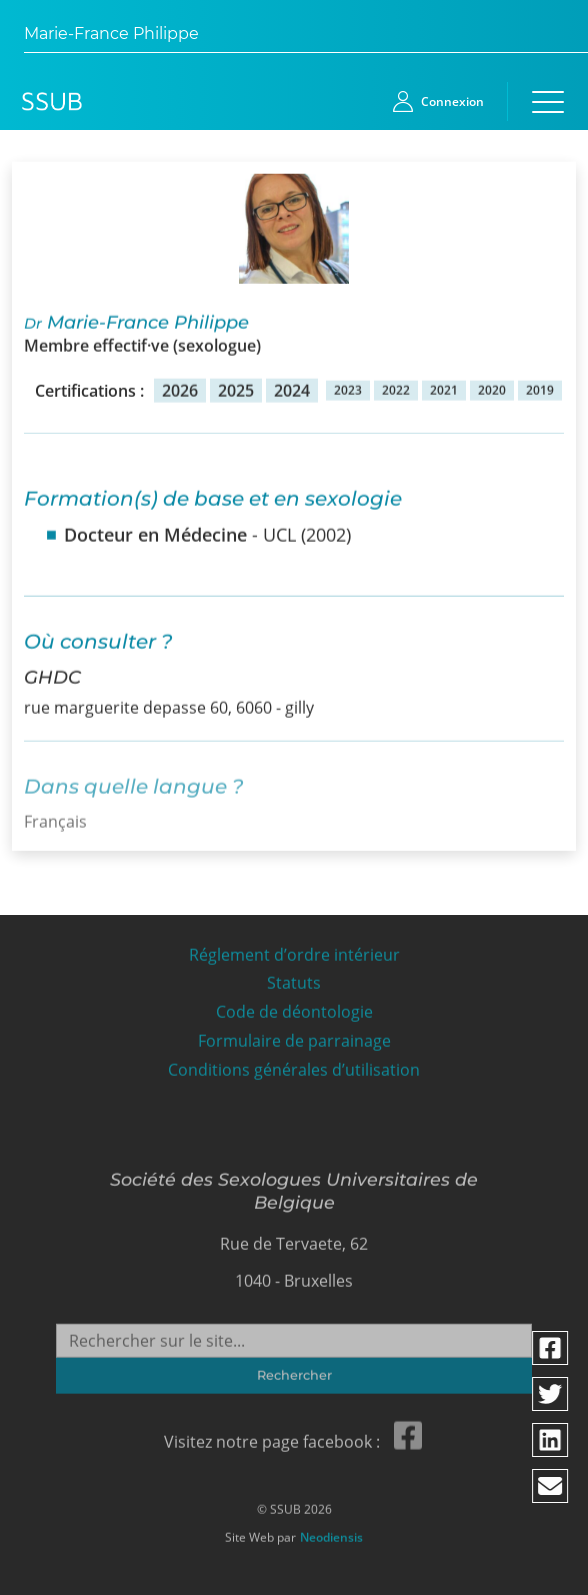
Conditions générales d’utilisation (294, 1065)
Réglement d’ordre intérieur (294, 950)
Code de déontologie (294, 1007)
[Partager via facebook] (551, 1348)
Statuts (294, 978)
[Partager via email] (551, 1486)
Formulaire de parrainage (294, 1036)
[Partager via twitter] (551, 1394)
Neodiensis (331, 1532)
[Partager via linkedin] (551, 1440)
